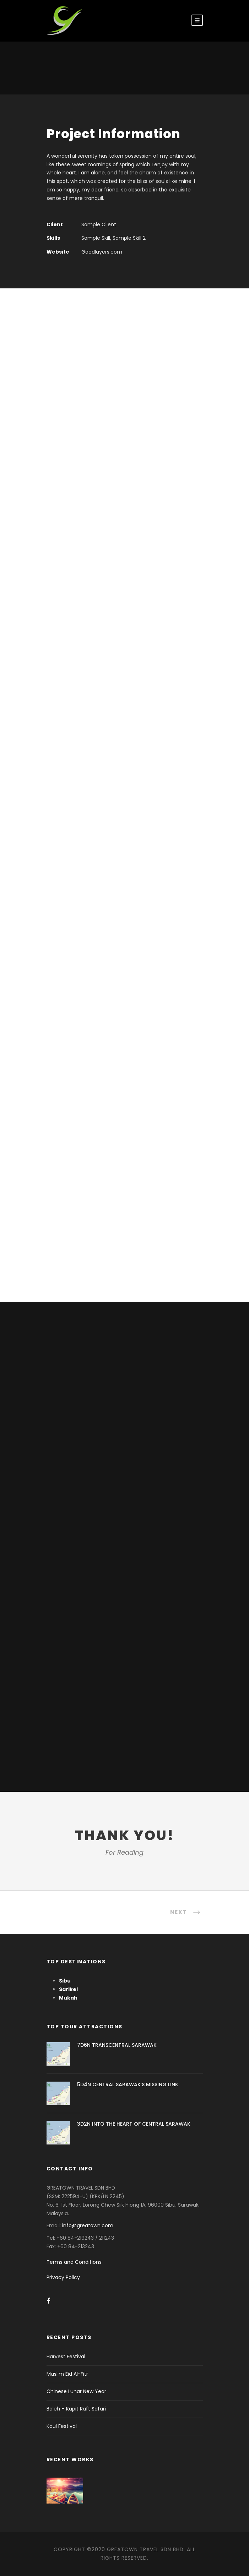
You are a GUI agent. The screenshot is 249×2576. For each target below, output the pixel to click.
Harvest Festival (66, 2356)
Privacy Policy (63, 2277)
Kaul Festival (62, 2426)
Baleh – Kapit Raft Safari (76, 2408)
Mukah (68, 1997)
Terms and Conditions (74, 2262)
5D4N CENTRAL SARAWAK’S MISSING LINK (127, 2084)
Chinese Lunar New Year (76, 2391)
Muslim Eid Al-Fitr (67, 2373)
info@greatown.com (88, 2225)
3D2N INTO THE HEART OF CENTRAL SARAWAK (133, 2123)
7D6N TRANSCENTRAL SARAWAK (117, 2045)
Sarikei (68, 1989)
